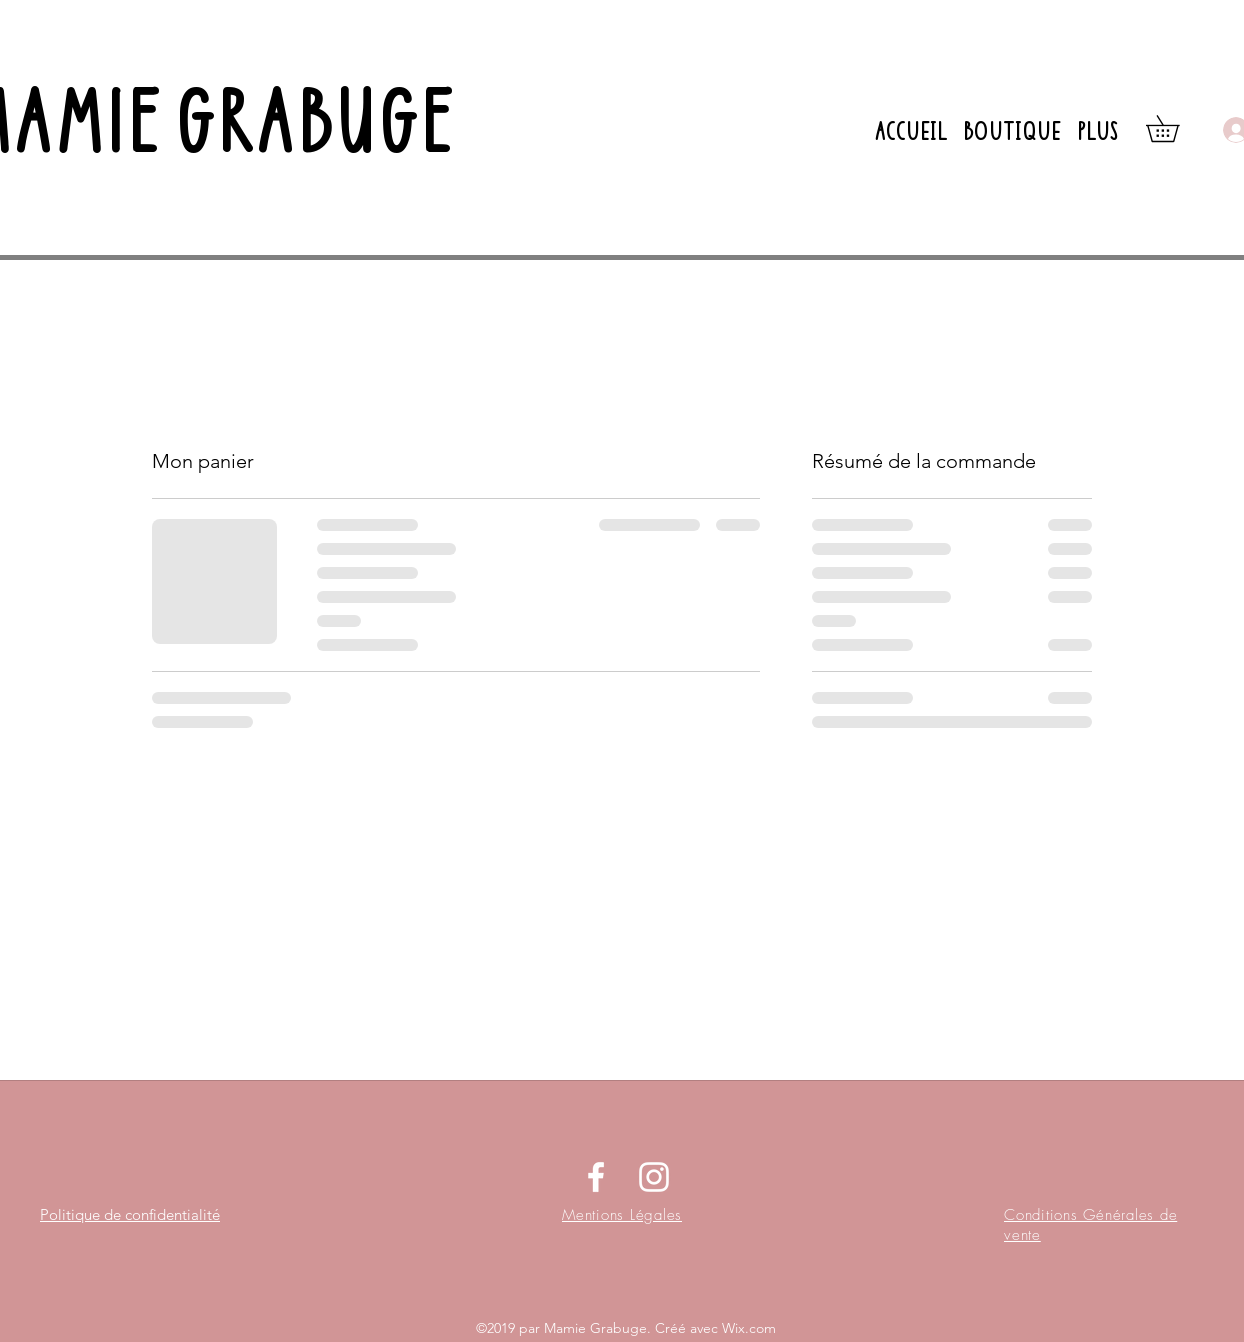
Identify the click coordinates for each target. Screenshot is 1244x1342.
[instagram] (654, 1177)
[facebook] (596, 1177)
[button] (1175, 128)
